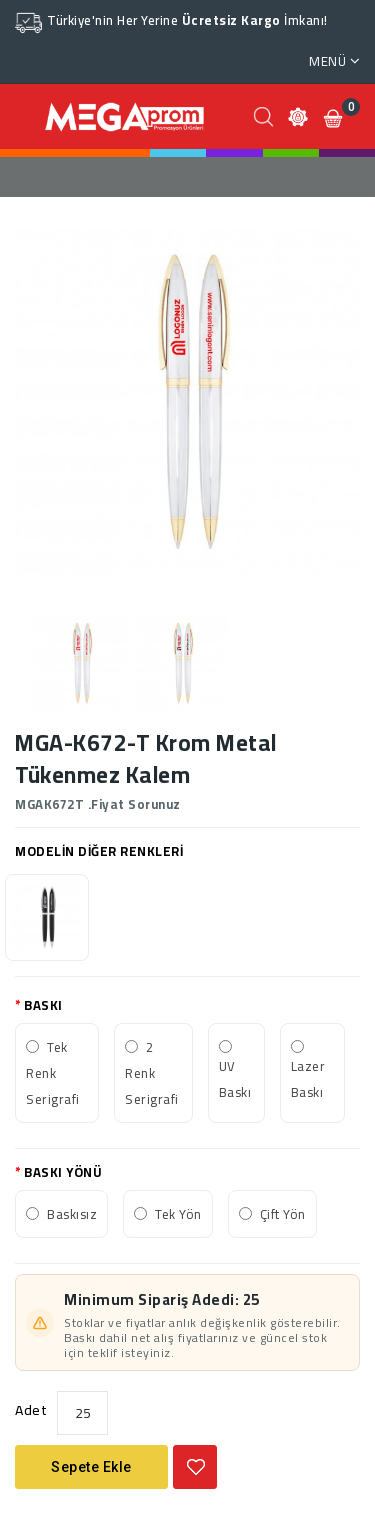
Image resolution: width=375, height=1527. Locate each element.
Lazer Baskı (308, 1079)
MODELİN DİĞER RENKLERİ (99, 851)
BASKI (43, 1005)
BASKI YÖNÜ (63, 1172)
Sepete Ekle (91, 1467)
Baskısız (72, 1214)
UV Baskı (235, 1079)
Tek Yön (178, 1214)
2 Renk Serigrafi (152, 1073)
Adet (31, 1410)
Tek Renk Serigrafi (53, 1073)
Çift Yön (283, 1214)
